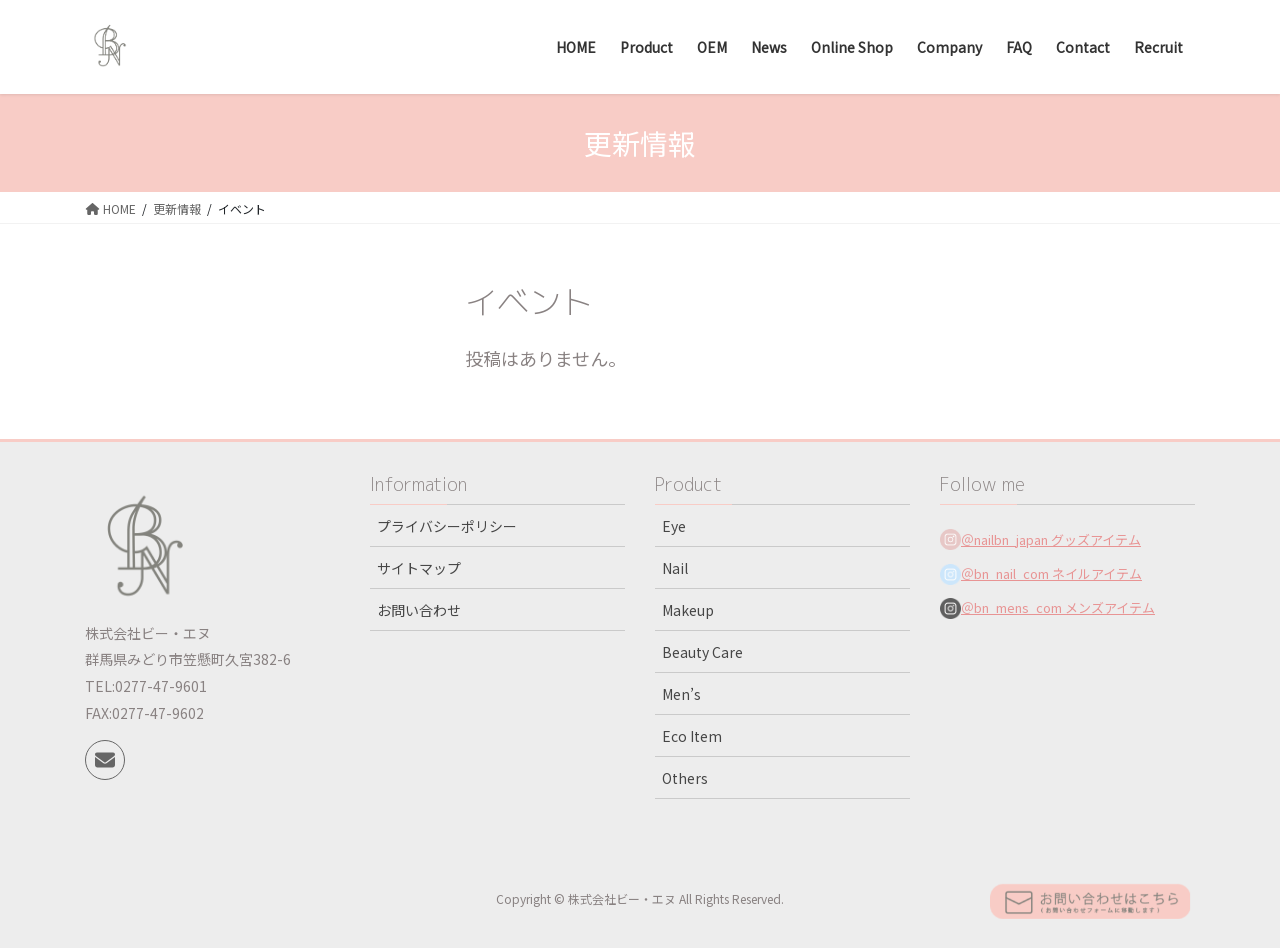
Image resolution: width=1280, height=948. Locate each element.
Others (685, 778)
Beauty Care (702, 652)
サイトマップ (419, 568)
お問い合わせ (419, 610)
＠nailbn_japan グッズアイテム (1051, 539)
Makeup (688, 610)
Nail (675, 568)
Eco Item (692, 736)
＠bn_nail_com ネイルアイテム (1051, 573)
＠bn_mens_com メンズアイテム (1058, 607)
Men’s (681, 694)
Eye (674, 526)
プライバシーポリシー (447, 526)
